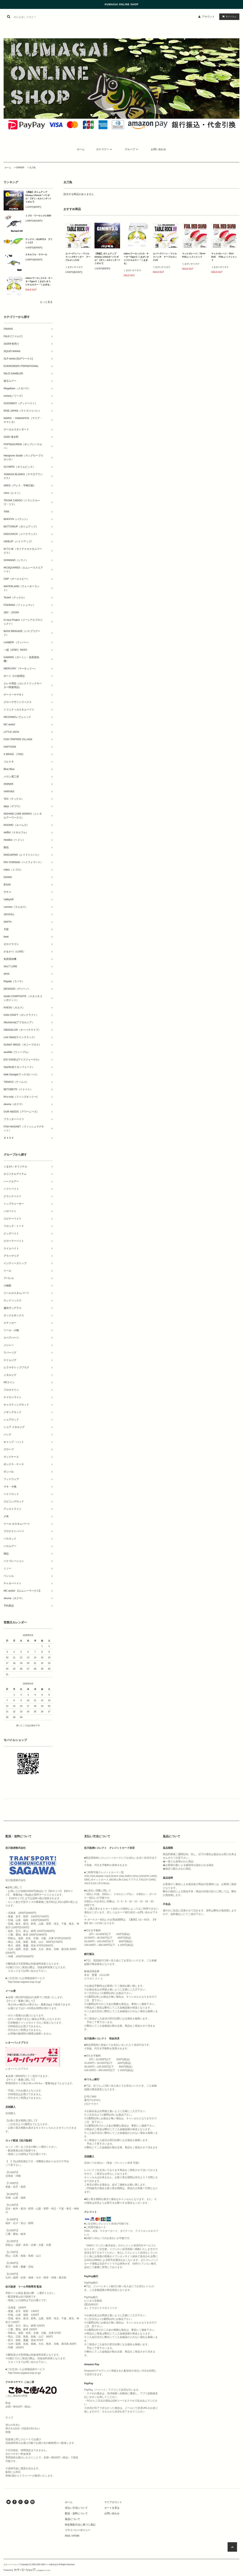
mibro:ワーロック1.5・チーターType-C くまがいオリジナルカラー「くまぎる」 (39, 281)
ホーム (81, 149)
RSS (67, 2535)
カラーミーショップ (12, 2564)
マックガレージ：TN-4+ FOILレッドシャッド (195, 255)
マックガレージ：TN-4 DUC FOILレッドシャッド (224, 256)
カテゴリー (104, 149)
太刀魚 (32, 167)
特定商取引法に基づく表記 (80, 2524)
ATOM (75, 2535)
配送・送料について (76, 2513)
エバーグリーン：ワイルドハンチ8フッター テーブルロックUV (77, 256)
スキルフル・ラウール (36, 254)
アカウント (208, 16)
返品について (72, 2519)
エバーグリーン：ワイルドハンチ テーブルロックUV (165, 256)
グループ (132, 149)
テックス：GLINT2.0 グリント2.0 (38, 241)
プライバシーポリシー (77, 2530)
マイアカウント (113, 2502)
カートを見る (112, 2507)
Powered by (27, 2570)
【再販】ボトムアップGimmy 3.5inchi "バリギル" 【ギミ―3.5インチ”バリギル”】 (38, 197)
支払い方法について (76, 2507)
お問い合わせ (158, 149)
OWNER (20, 167)
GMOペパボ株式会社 (49, 2564)
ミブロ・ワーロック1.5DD (38, 215)
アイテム (228, 16)
